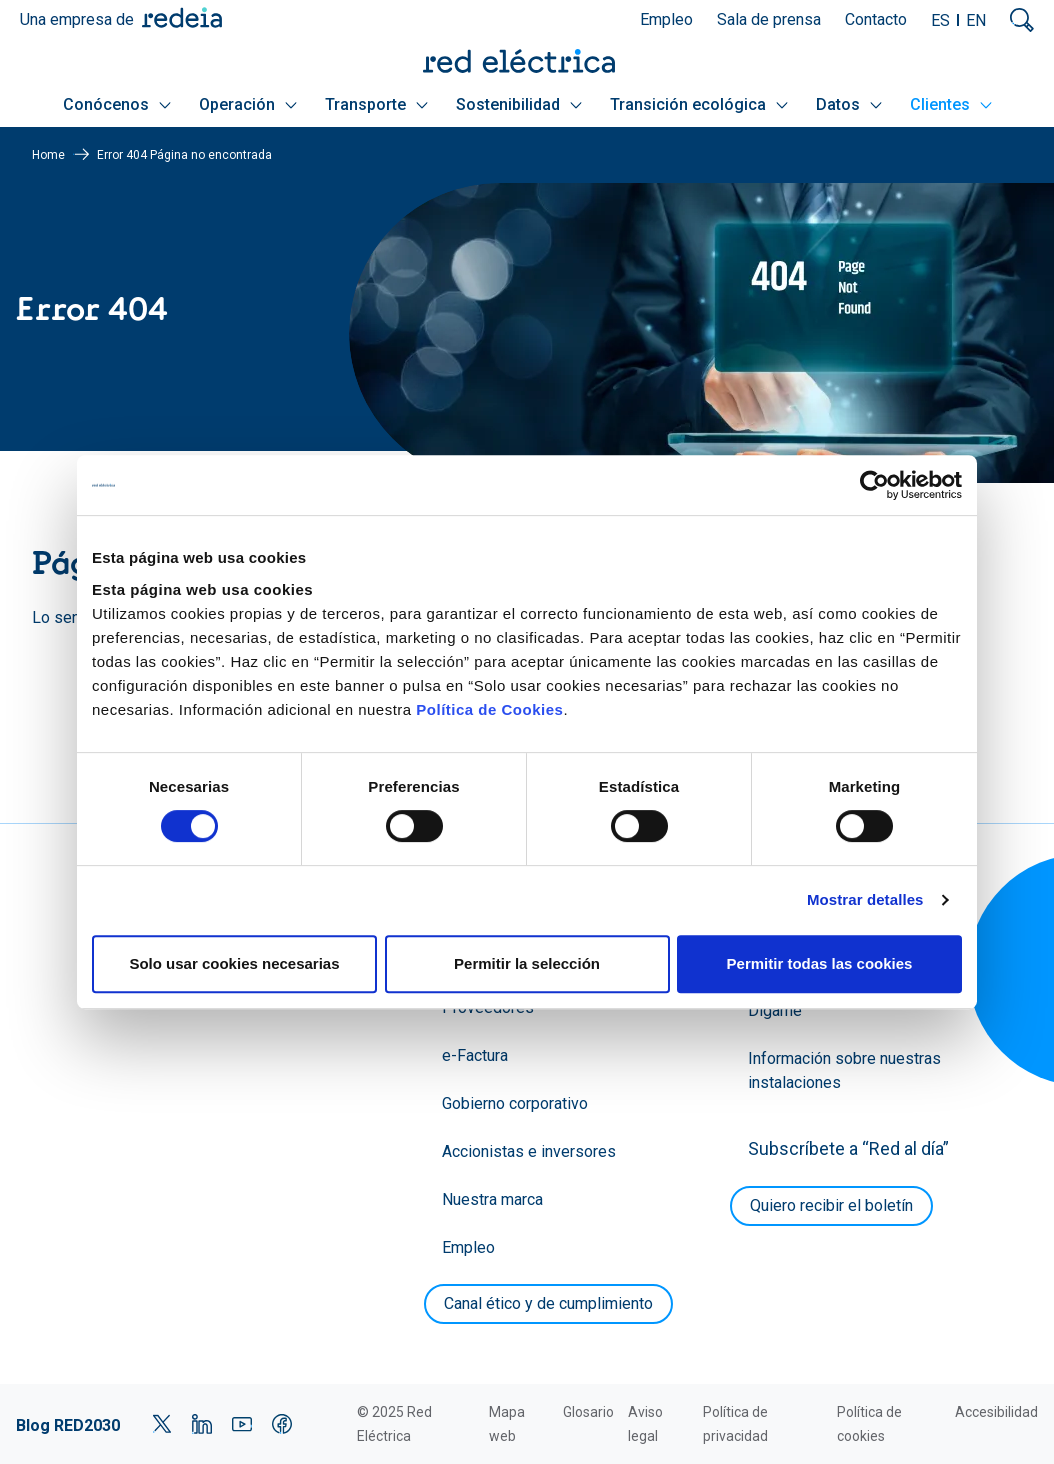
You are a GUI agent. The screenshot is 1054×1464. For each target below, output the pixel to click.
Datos (849, 104)
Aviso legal (645, 1424)
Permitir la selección (527, 963)
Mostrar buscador (1022, 20)
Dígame (775, 1010)
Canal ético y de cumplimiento (548, 1303)
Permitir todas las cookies (820, 963)
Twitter (162, 1424)
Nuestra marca (492, 1199)
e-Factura (475, 1055)
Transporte (376, 104)
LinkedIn (202, 1424)
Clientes (951, 104)
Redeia (182, 17)
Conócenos (117, 104)
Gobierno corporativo (515, 1103)
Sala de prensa (769, 19)
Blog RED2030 (68, 1425)
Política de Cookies (489, 709)
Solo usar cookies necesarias (234, 963)
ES (940, 20)
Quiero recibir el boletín (831, 1205)
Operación (248, 104)
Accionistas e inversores (529, 1151)
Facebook (282, 1424)
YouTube (242, 1424)
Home (48, 155)
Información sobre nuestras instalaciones (844, 1070)
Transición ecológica (699, 104)
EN (976, 20)
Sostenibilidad (519, 104)
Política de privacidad (735, 1424)
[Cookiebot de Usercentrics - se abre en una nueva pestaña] (874, 485)
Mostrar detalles (865, 899)
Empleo (666, 19)
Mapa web (507, 1424)
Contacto (876, 19)
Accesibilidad (996, 1412)
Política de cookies (869, 1424)
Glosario (588, 1412)
